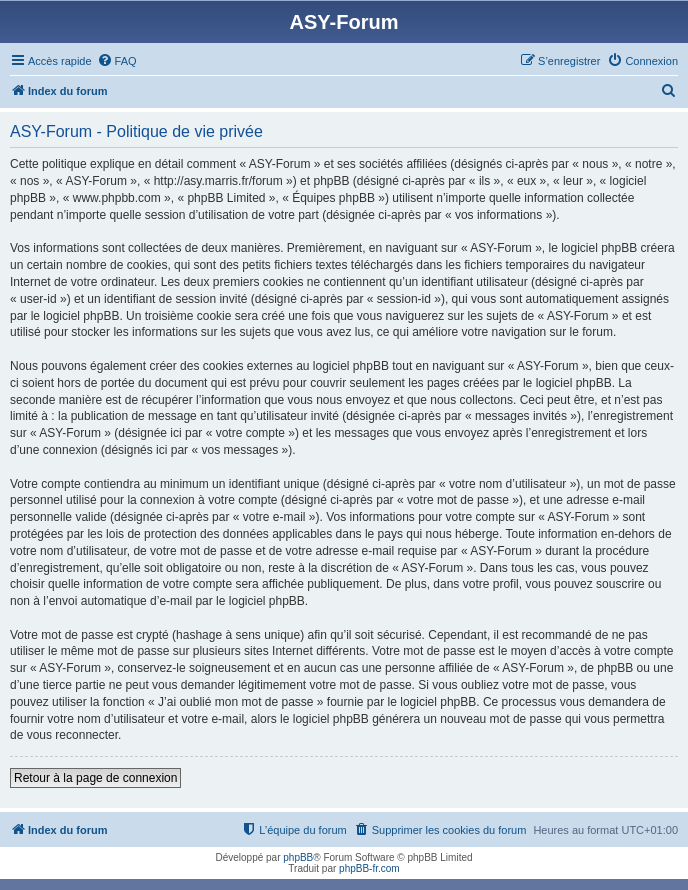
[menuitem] (117, 61)
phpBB (298, 857)
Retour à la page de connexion (95, 778)
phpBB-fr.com (369, 868)
